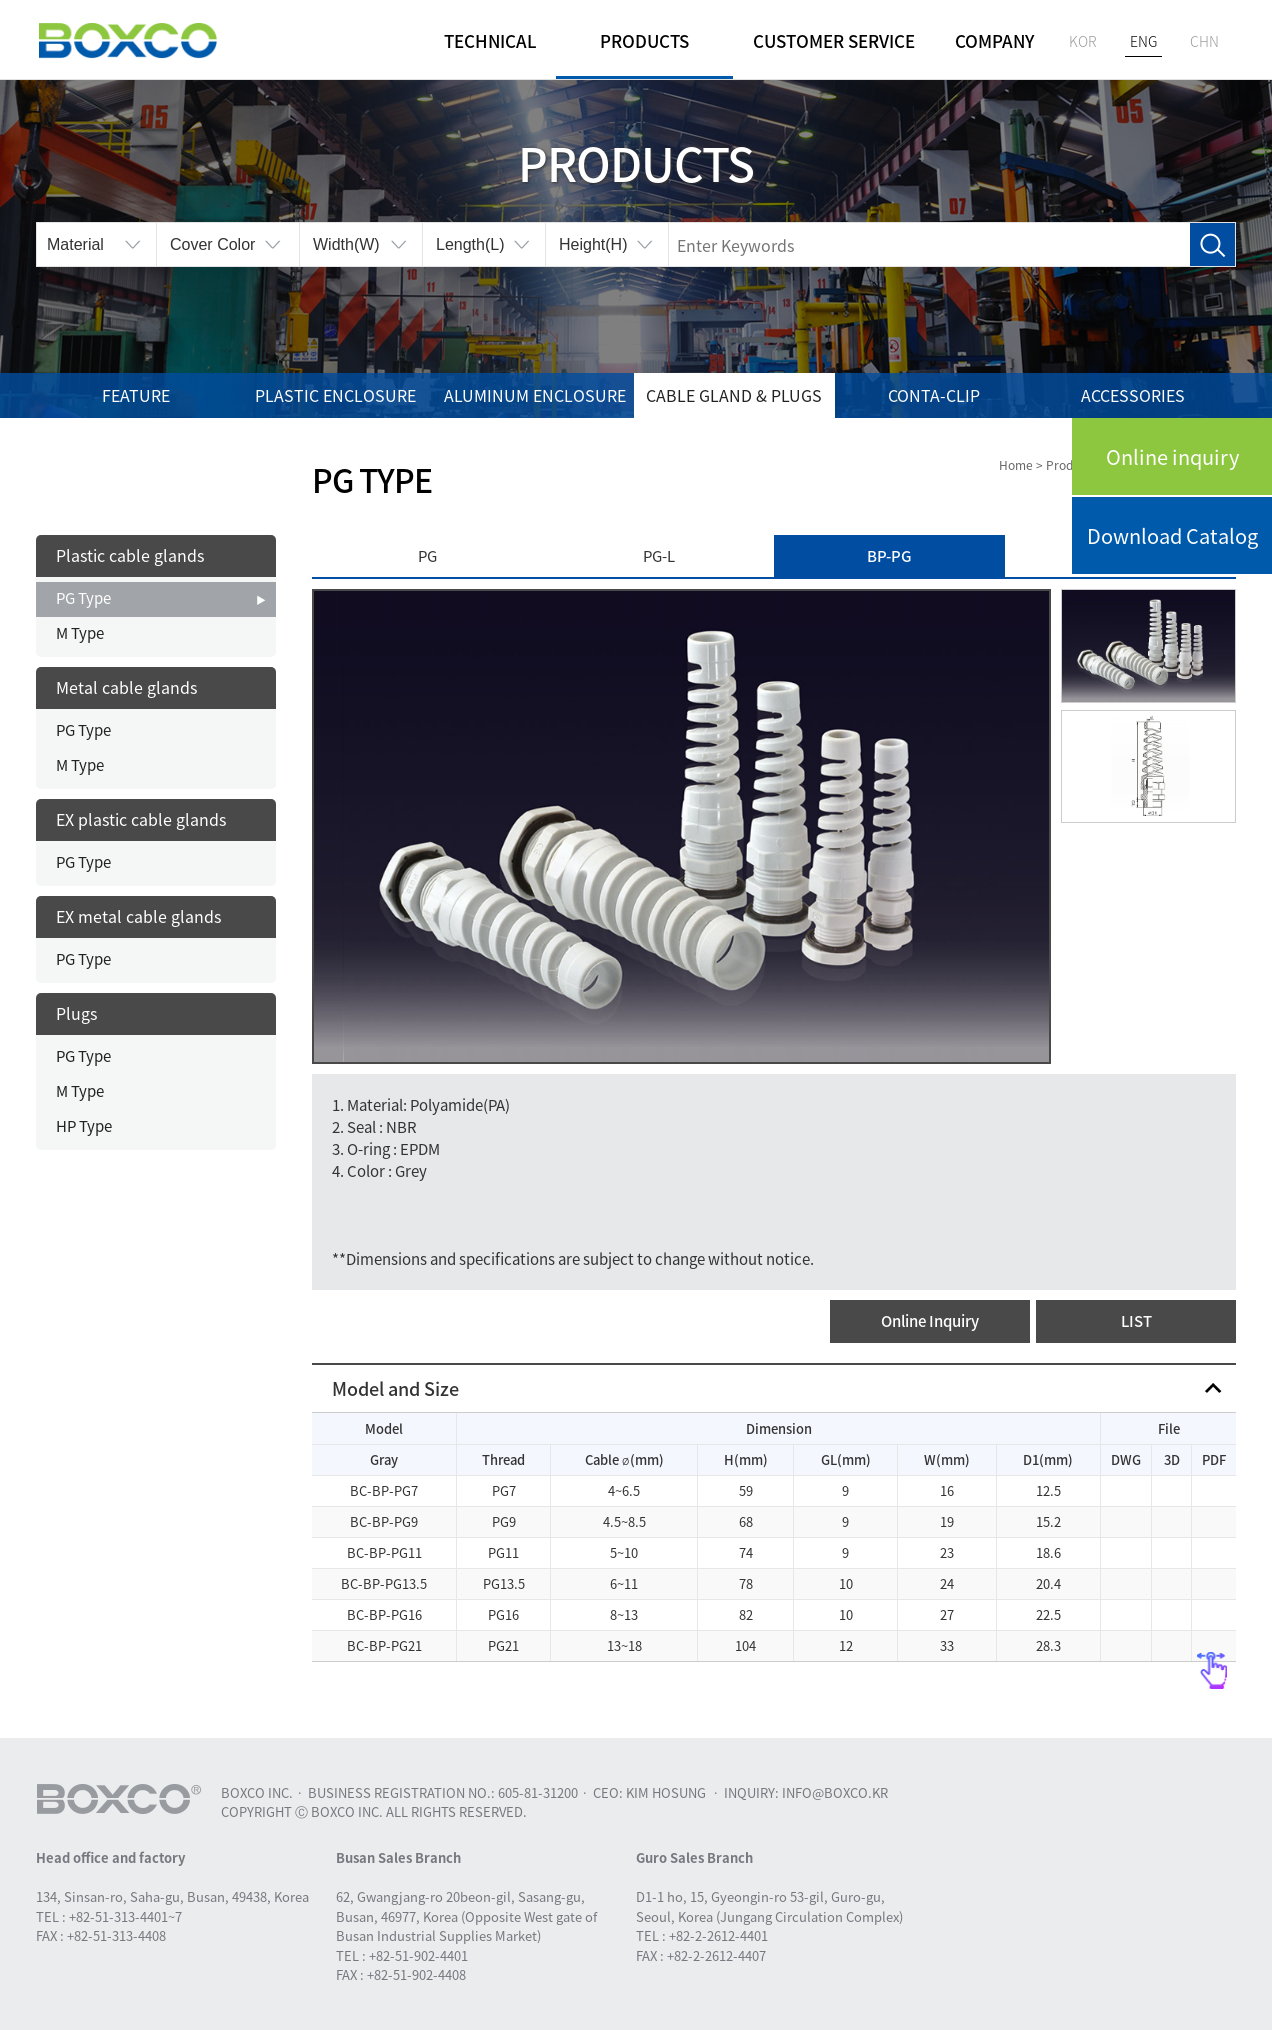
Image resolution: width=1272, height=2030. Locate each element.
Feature (136, 395)
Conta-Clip (934, 395)
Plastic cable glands (130, 555)
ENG (1143, 41)
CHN (1204, 41)
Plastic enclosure (335, 395)
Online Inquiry (930, 1321)
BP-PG (889, 556)
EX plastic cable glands (141, 819)
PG (427, 556)
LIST (1136, 1321)
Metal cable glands (126, 687)
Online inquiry (1172, 456)
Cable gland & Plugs (734, 395)
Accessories (1133, 395)
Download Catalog (1172, 535)
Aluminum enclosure (535, 395)
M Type (80, 633)
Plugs (76, 1013)
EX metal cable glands (138, 916)
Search (1212, 245)
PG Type (83, 598)
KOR (1083, 41)
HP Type (84, 1126)
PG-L (659, 556)
